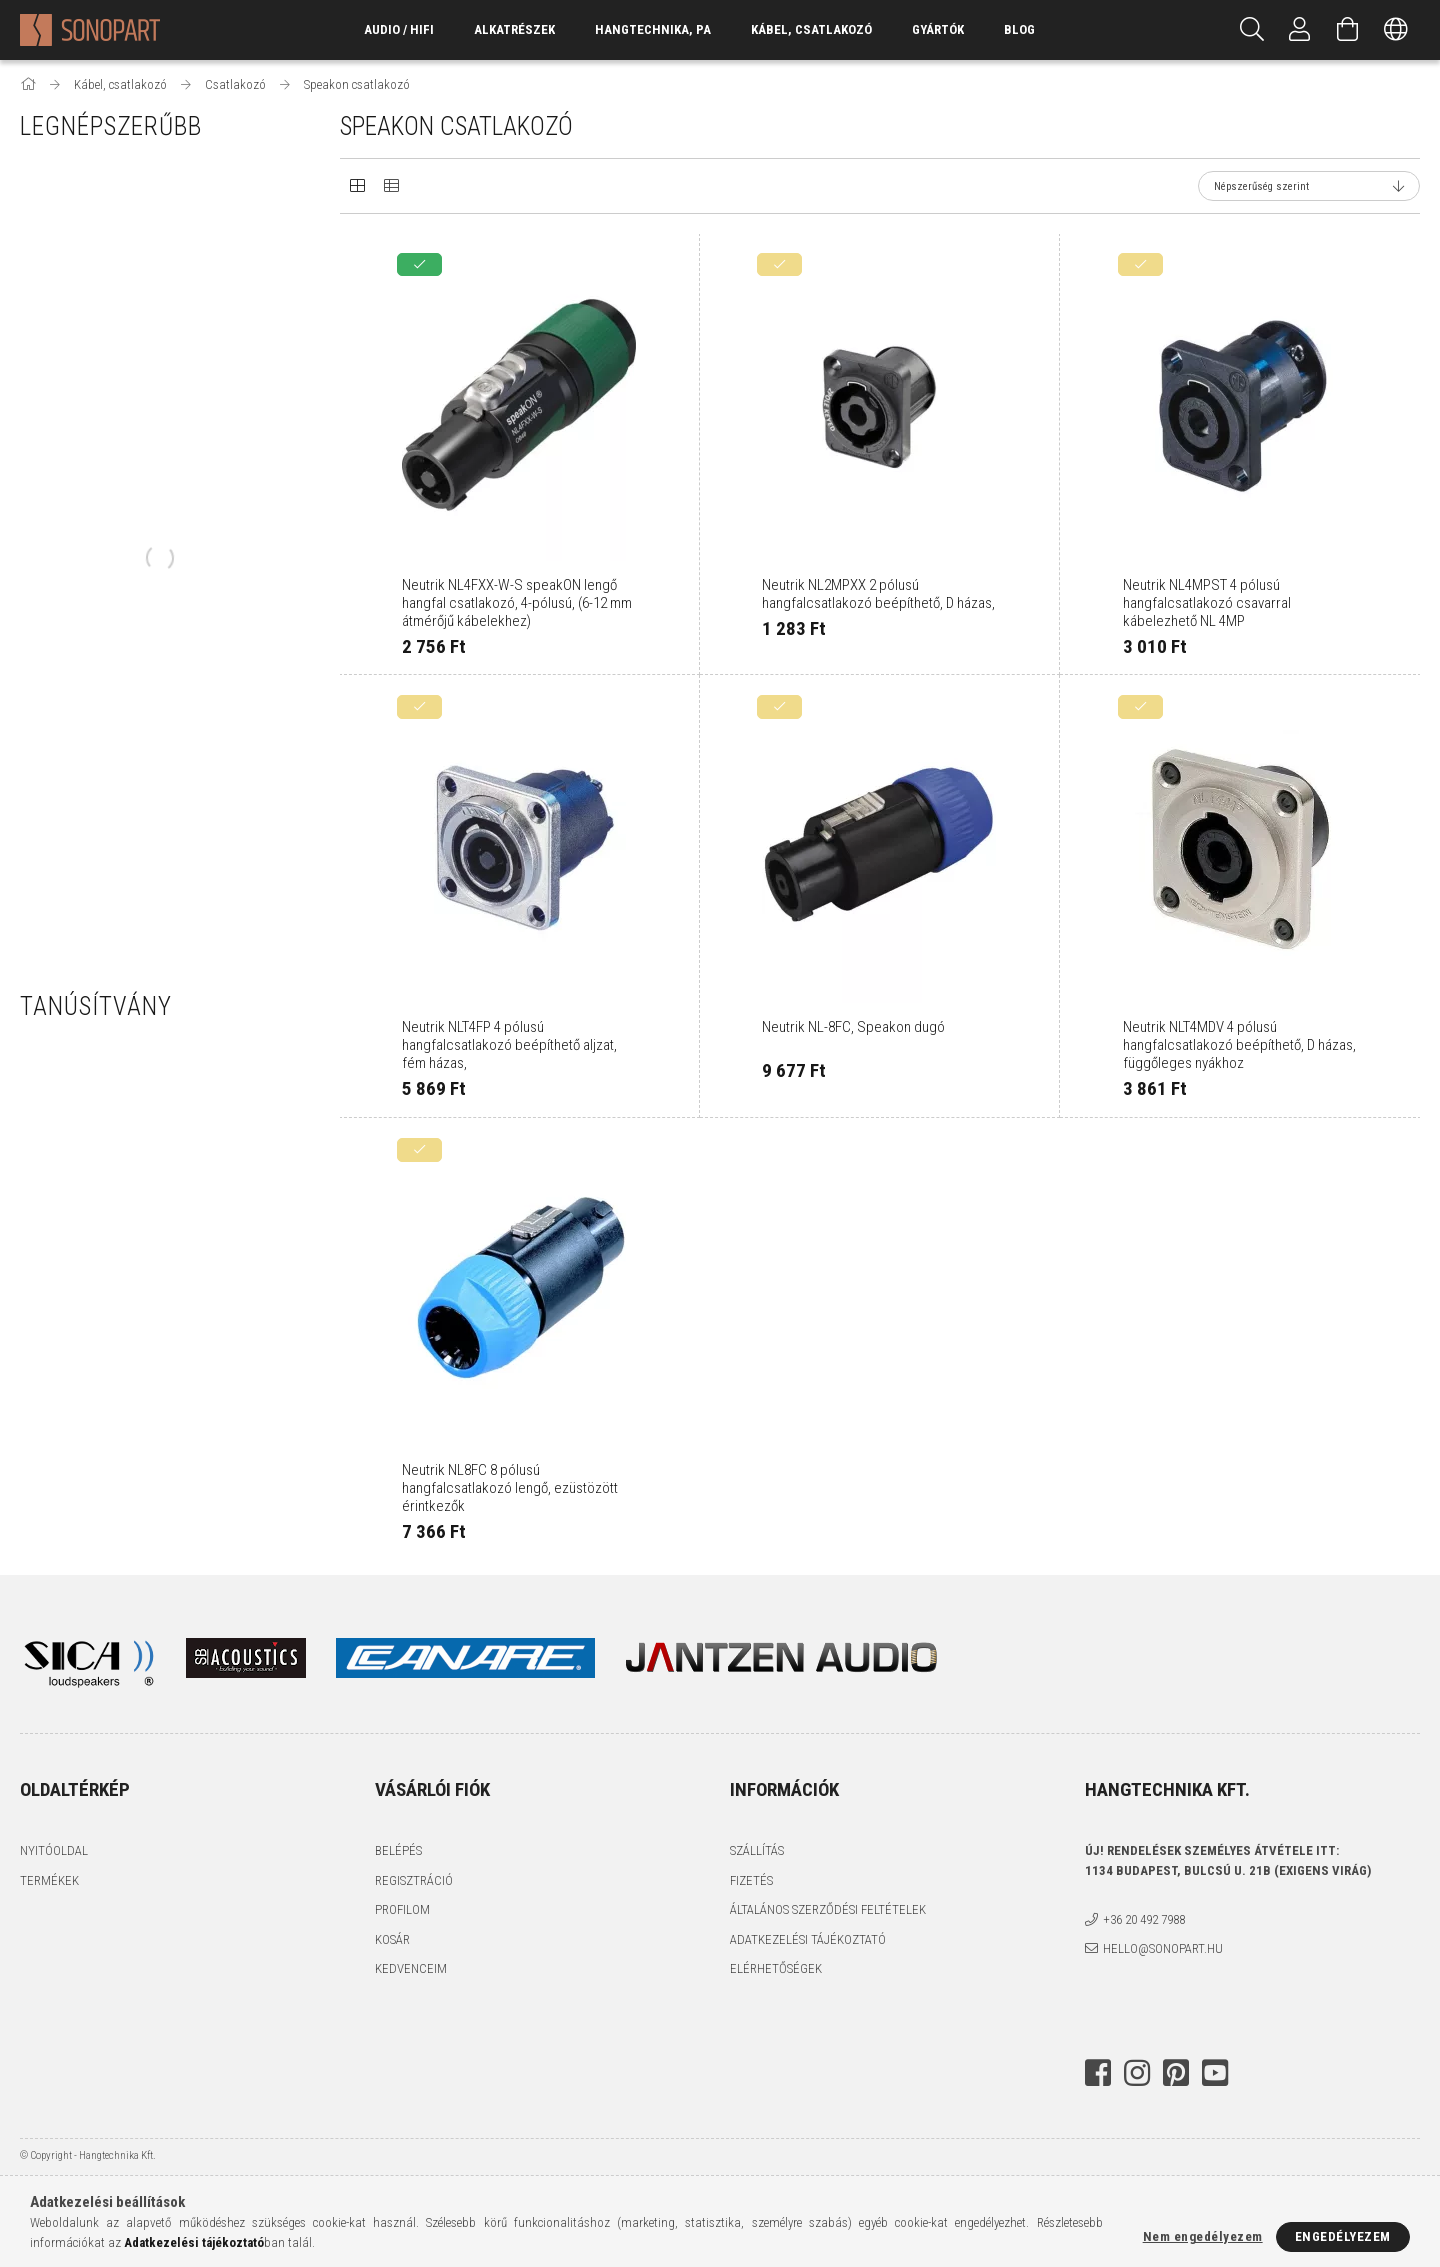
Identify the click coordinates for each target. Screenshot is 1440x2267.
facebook (1098, 2073)
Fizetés (751, 1880)
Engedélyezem (1343, 2236)
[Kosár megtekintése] (1348, 30)
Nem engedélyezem (1203, 2236)
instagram (1137, 2073)
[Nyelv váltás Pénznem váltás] (1396, 30)
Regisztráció (414, 1880)
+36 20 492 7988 (1144, 1919)
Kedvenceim (411, 1968)
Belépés (398, 1850)
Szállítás (757, 1850)
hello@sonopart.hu (1163, 1948)
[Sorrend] (1309, 186)
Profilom (402, 1909)
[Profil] (1300, 30)
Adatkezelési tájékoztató (808, 1939)
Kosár (392, 1939)
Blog (1019, 29)
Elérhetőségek (776, 1968)
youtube (1215, 2073)
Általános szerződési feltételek (828, 1909)
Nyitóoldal (54, 1850)
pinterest (1176, 2073)
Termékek (49, 1880)
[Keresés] (1252, 30)
